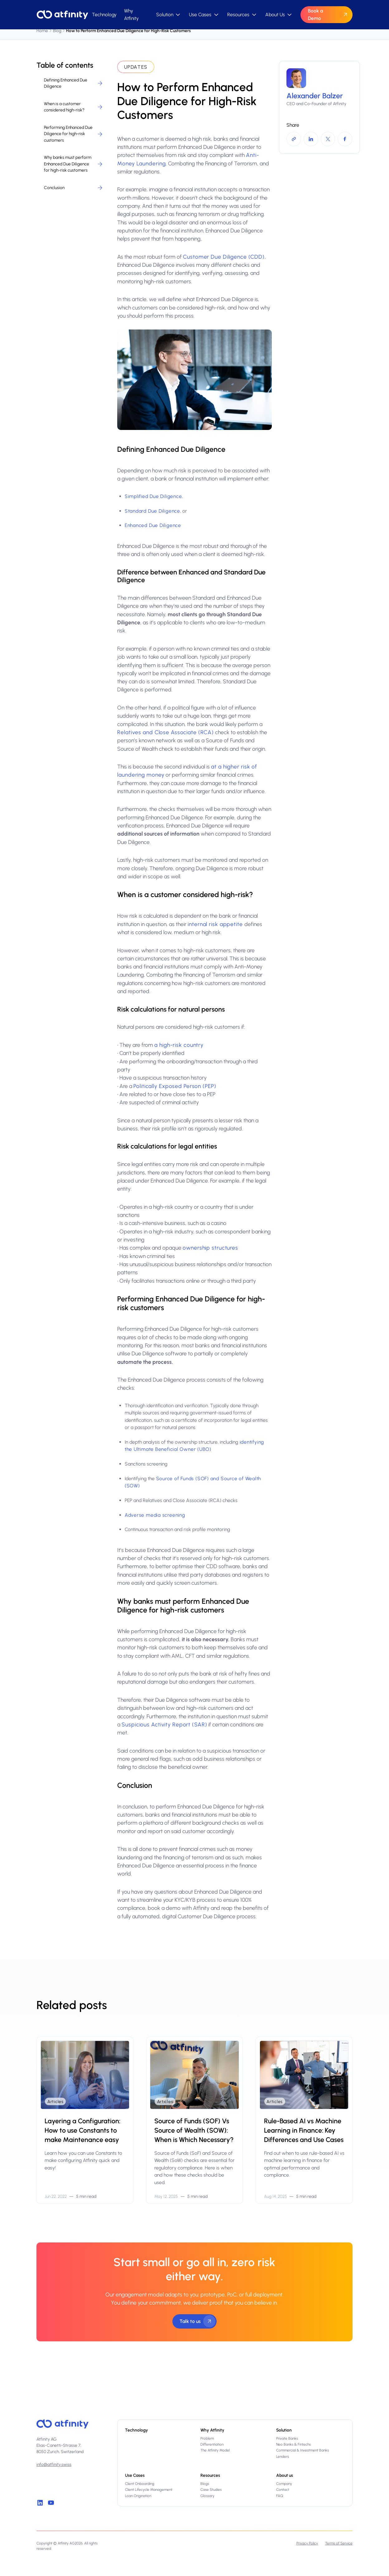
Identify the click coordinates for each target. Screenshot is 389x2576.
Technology (104, 14)
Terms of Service (339, 2543)
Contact (282, 2489)
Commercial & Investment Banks (302, 2450)
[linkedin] (40, 2502)
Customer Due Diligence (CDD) (224, 256)
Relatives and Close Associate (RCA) (165, 732)
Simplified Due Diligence (153, 496)
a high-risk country (179, 1045)
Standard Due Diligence (152, 511)
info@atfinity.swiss (53, 2464)
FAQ (279, 2496)
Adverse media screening (155, 1515)
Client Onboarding (139, 2483)
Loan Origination (138, 2496)
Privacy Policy (307, 2543)
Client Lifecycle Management (148, 2489)
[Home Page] (62, 14)
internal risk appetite (216, 924)
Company (284, 2483)
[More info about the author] (319, 87)
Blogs (204, 2483)
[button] (168, 15)
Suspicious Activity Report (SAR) (164, 1724)
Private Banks (287, 2438)
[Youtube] (51, 2502)
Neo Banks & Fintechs (293, 2444)
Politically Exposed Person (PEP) (174, 1086)
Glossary (207, 2496)
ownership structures (210, 1247)
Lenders (282, 2456)
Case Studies (211, 2489)
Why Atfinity (131, 14)
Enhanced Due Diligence (153, 525)
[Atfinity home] (62, 2423)
